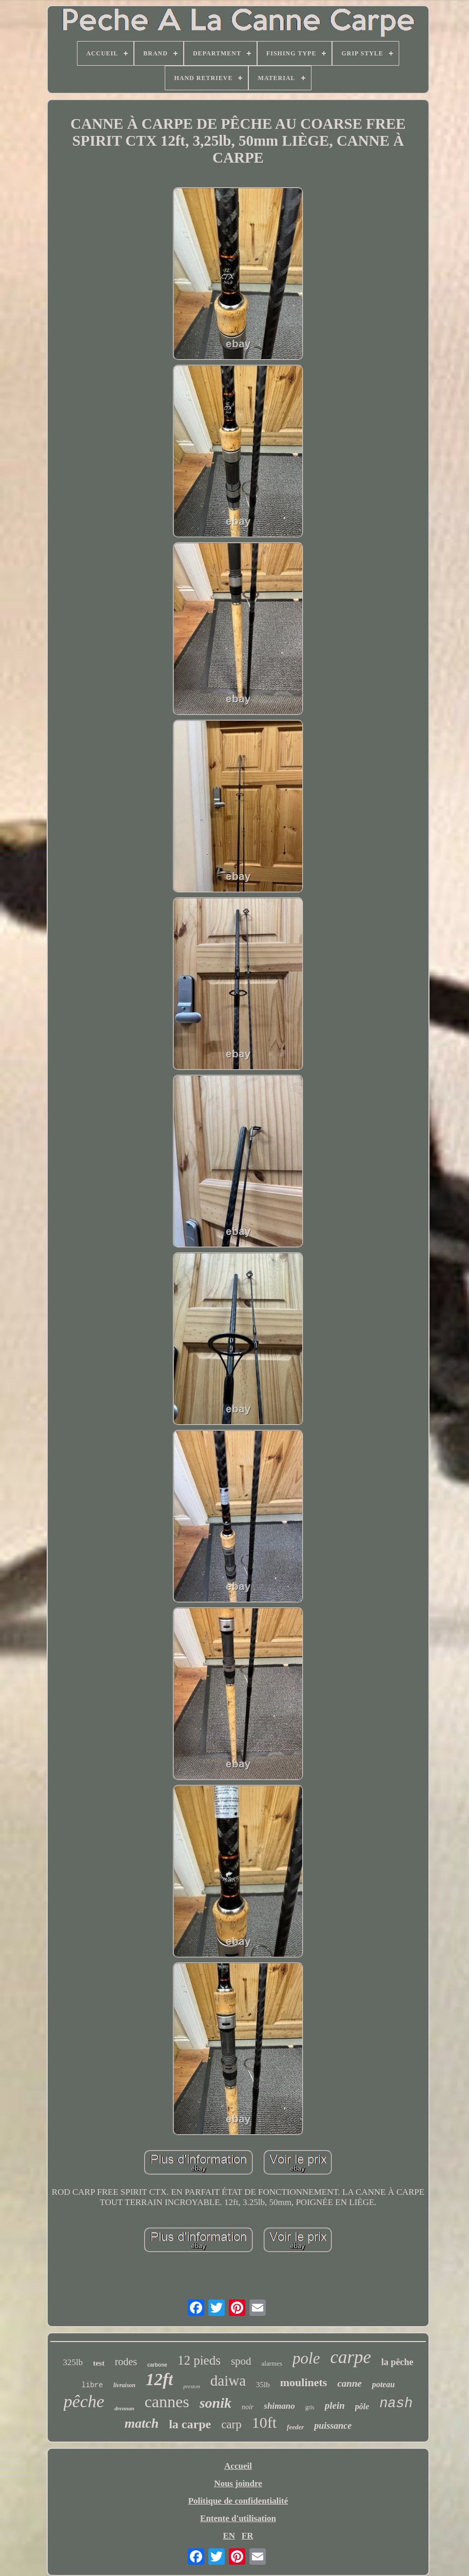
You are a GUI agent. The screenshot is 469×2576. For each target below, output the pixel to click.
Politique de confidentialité (238, 2501)
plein (335, 2405)
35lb (263, 2385)
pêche (84, 2401)
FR (247, 2536)
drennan (124, 2408)
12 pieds (199, 2360)
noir (247, 2407)
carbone (157, 2365)
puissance (332, 2426)
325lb (73, 2362)
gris (310, 2407)
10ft (264, 2422)
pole (306, 2358)
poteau (383, 2384)
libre (92, 2385)
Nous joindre (238, 2483)
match (142, 2423)
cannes (167, 2401)
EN (229, 2536)
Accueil (238, 2466)
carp (231, 2424)
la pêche (397, 2362)
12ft (159, 2379)
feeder (295, 2427)
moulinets (303, 2382)
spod (241, 2361)
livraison (124, 2385)
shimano (279, 2406)
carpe (350, 2357)
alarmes (272, 2363)
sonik (215, 2403)
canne (349, 2383)
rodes (126, 2361)
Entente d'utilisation (238, 2518)
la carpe (190, 2424)
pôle (362, 2406)
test (99, 2363)
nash (396, 2403)
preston (191, 2386)
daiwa (228, 2380)
